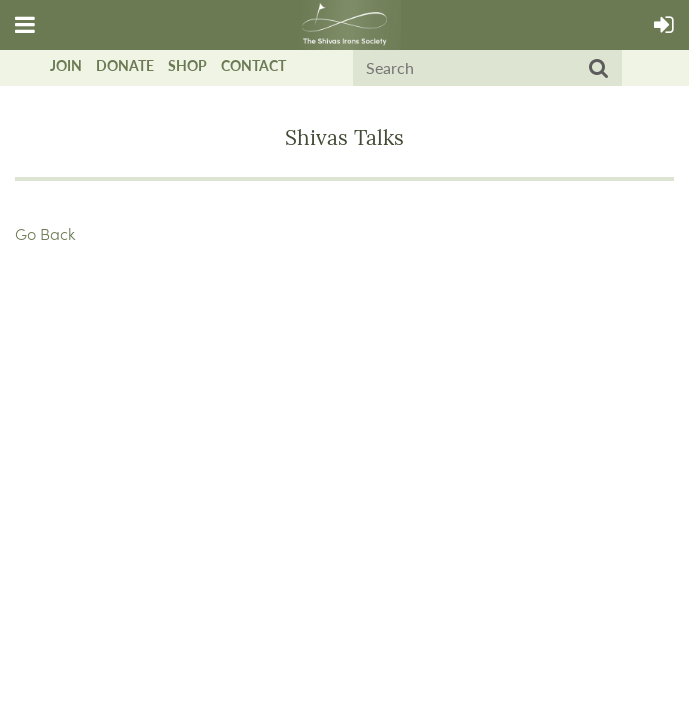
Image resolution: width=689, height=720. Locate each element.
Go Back (45, 233)
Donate (125, 65)
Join (66, 65)
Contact (253, 65)
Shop (187, 65)
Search (599, 69)
